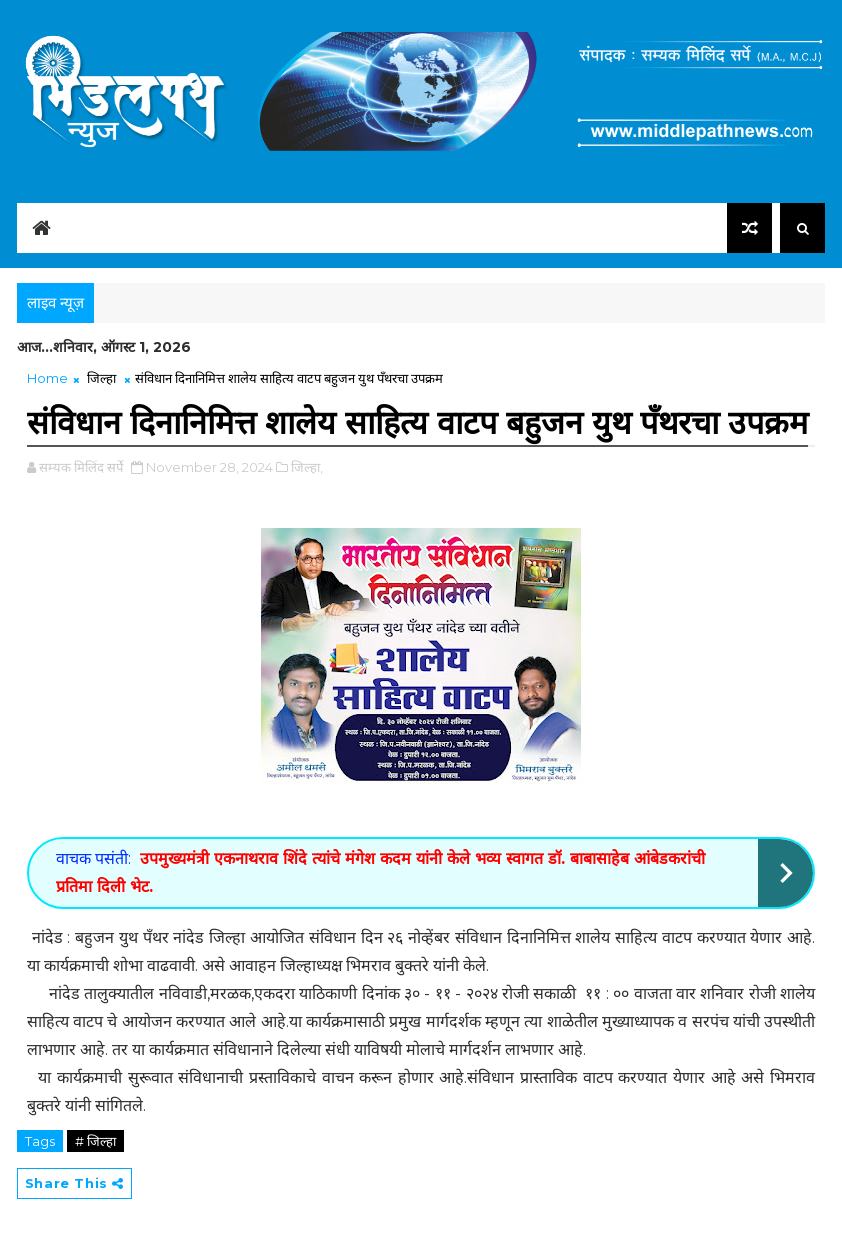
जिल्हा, (307, 467)
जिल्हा (101, 378)
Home (47, 378)
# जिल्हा (95, 1141)
